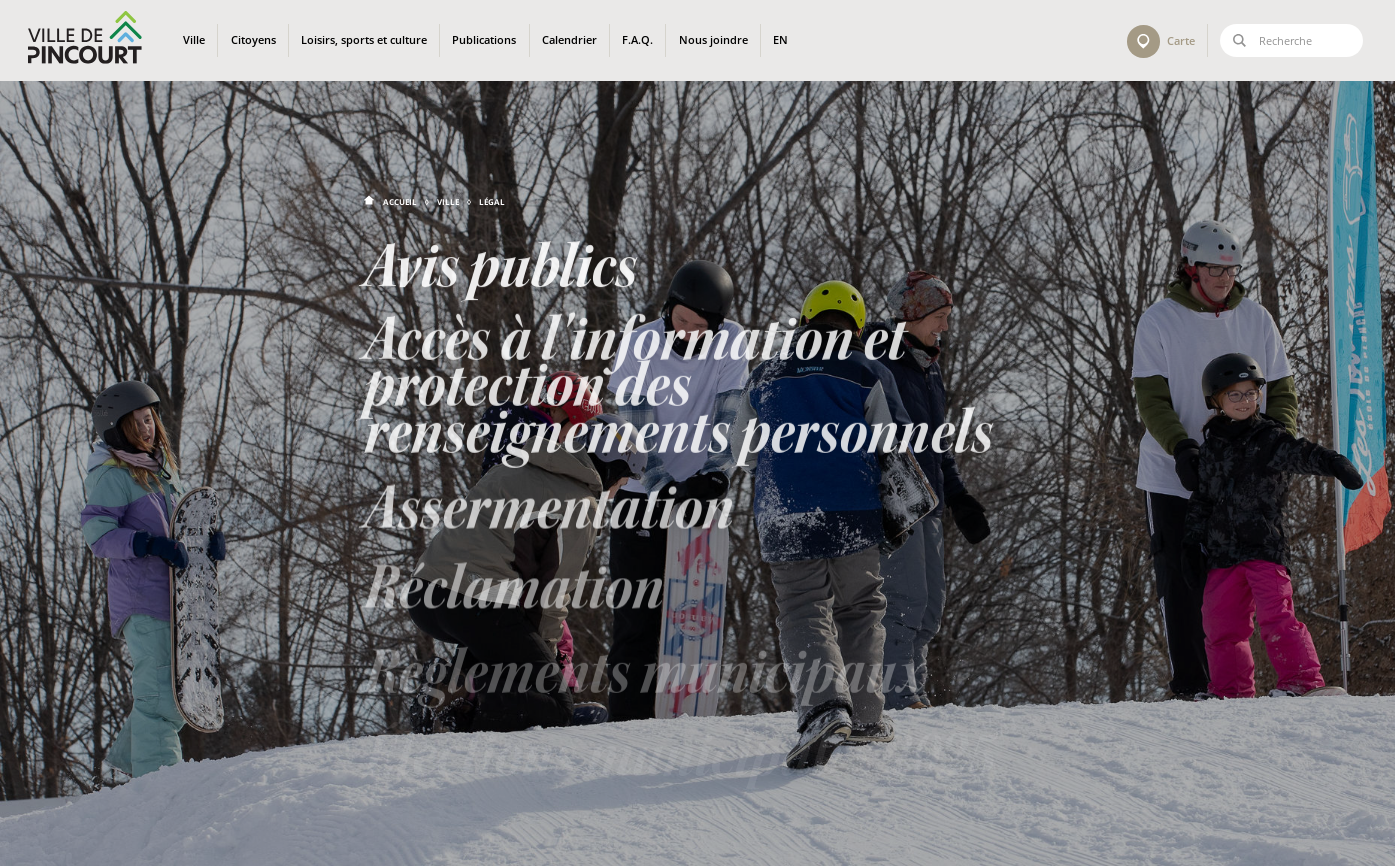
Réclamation (513, 605)
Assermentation (548, 520)
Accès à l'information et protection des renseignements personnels (678, 394)
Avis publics (500, 272)
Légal (492, 201)
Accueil (400, 201)
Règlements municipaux (644, 688)
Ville (448, 201)
